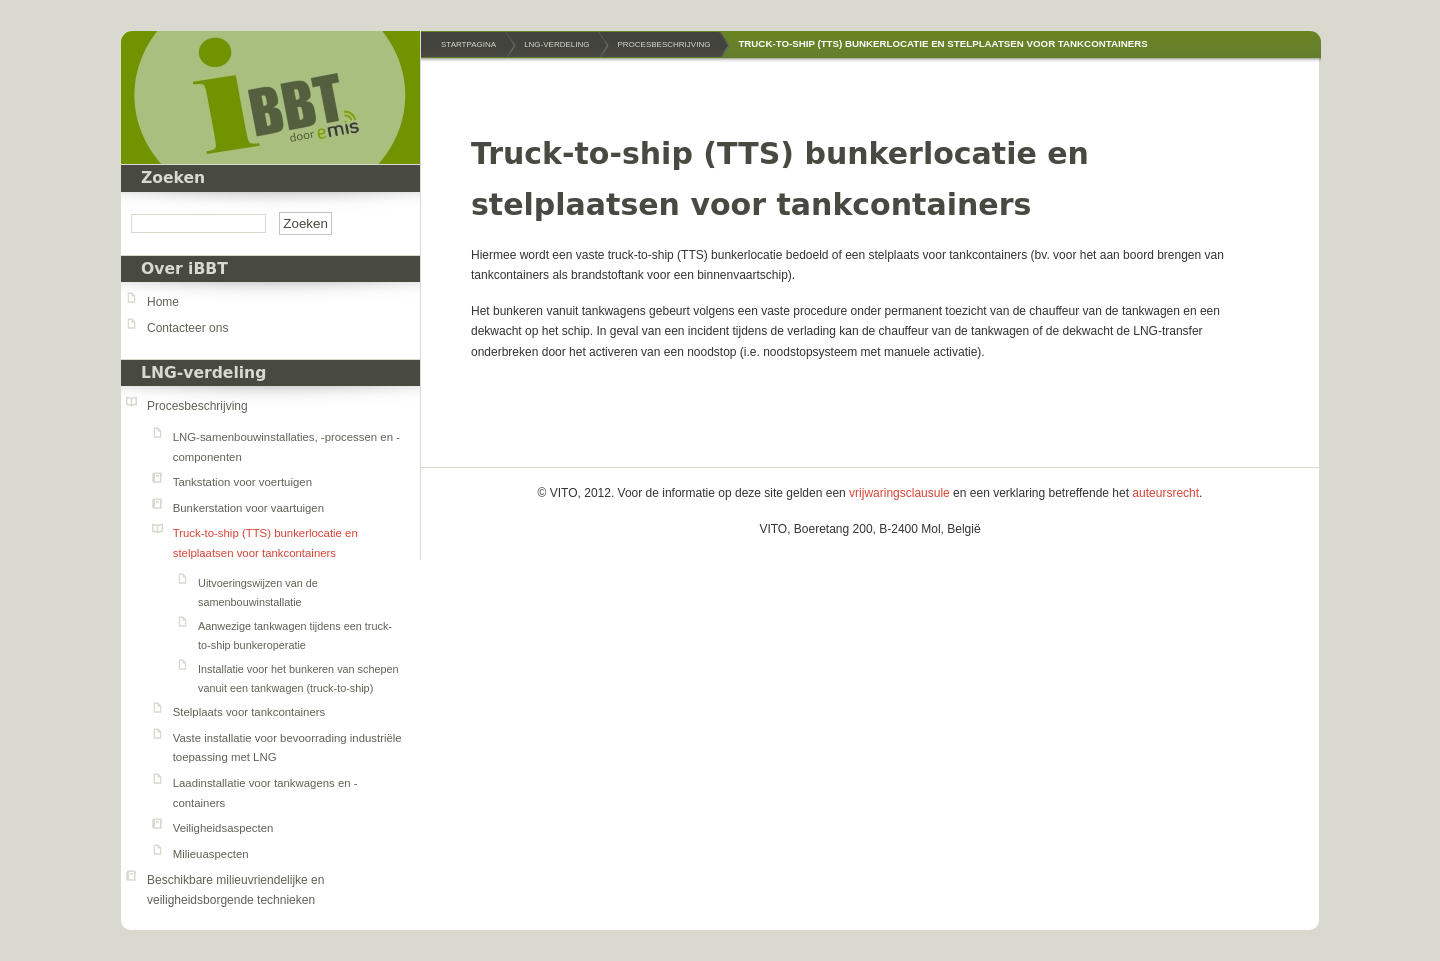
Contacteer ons (187, 328)
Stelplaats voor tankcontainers (249, 712)
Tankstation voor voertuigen (242, 482)
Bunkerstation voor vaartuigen (248, 508)
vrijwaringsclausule (899, 493)
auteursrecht (1165, 493)
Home (163, 302)
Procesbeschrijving (197, 406)
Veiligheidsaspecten (223, 828)
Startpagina (468, 44)
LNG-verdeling (203, 373)
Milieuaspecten (211, 854)
